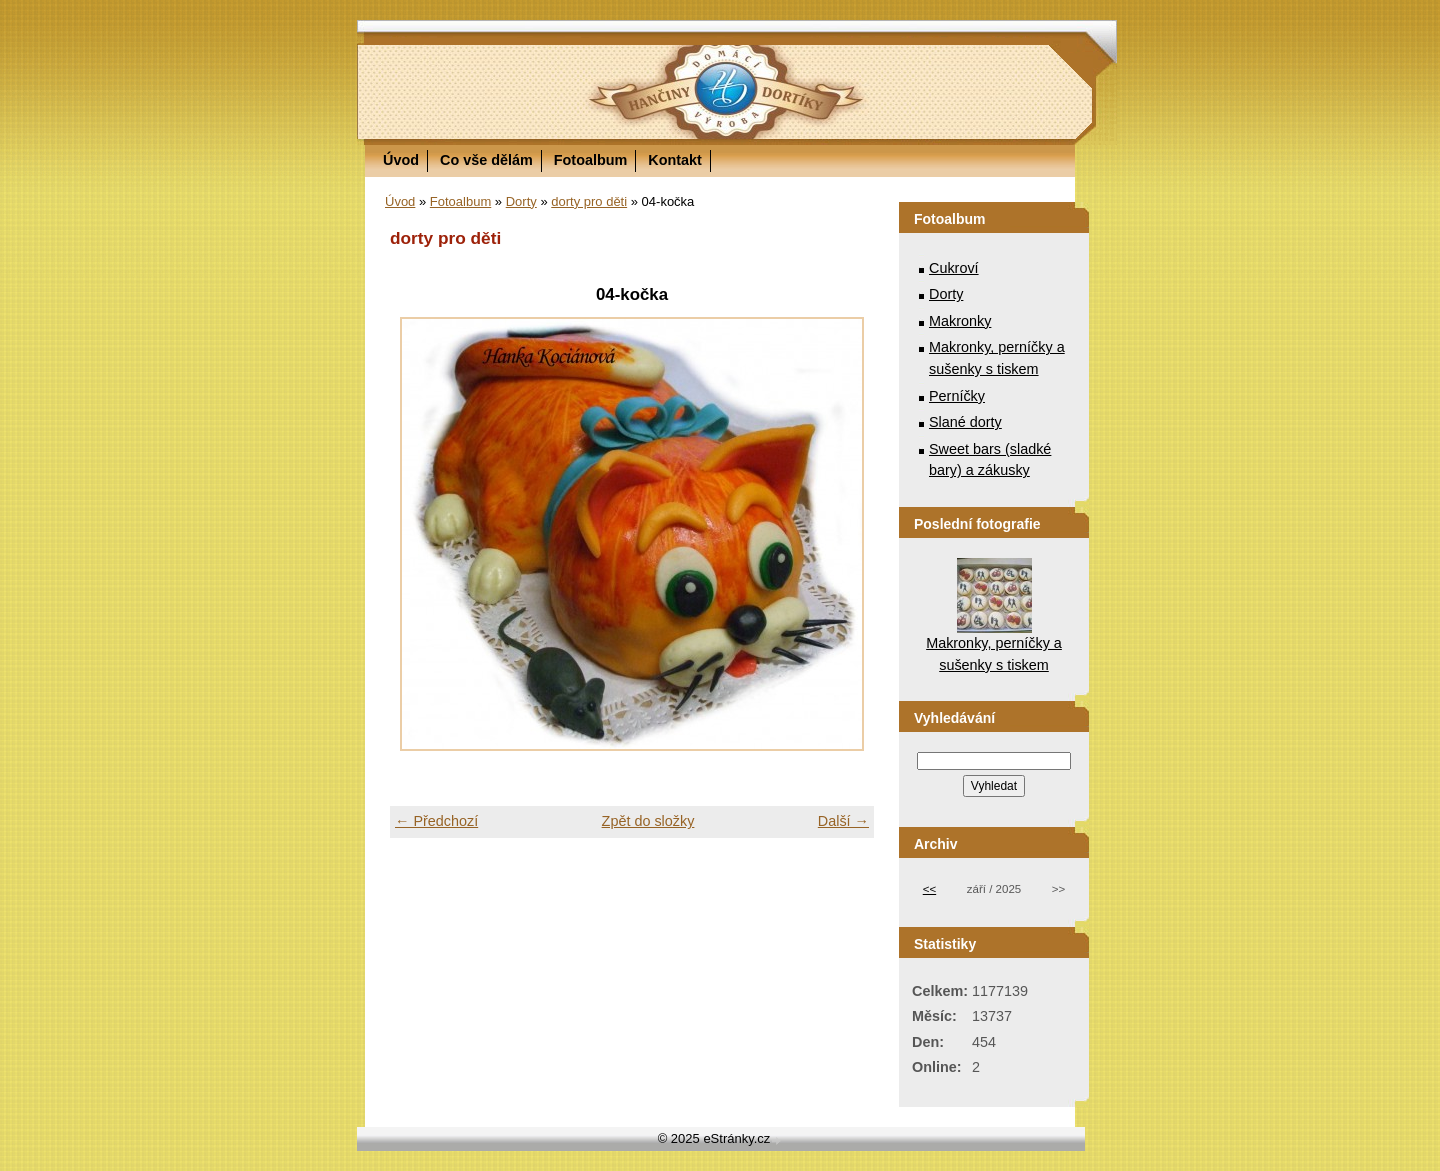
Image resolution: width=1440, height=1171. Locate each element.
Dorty (521, 201)
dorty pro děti (589, 201)
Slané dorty (965, 422)
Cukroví (954, 268)
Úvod (401, 160)
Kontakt (675, 160)
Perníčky (957, 396)
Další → (843, 821)
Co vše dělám (486, 160)
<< (929, 889)
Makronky (960, 321)
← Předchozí (436, 821)
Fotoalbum (591, 160)
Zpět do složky (648, 821)
